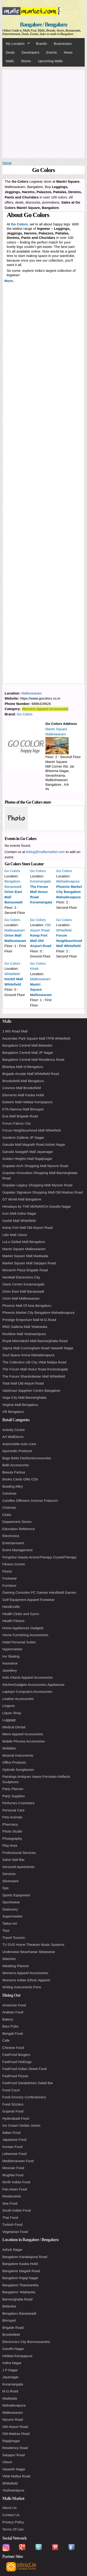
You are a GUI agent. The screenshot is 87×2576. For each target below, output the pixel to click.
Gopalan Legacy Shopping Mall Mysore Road (37, 1185)
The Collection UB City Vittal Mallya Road (34, 1362)
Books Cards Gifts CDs (20, 1479)
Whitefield (63, 930)
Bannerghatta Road (17, 2299)
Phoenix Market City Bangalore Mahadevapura (69, 892)
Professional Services (19, 1853)
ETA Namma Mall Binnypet (23, 1109)
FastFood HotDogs (17, 2062)
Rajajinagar (11, 2441)
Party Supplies (13, 1796)
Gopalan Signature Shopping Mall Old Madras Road (42, 1192)
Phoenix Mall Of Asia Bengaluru (26, 1305)
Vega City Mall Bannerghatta (24, 1397)
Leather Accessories (18, 1699)
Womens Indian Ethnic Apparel (26, 1980)
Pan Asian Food (14, 2189)
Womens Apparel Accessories (45, 709)
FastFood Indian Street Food (24, 2069)
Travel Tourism (13, 1938)
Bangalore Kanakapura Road (24, 2257)
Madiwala (9, 2398)
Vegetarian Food (15, 2232)
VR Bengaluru (13, 1412)
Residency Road (15, 2448)
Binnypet (9, 2320)
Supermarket (12, 1916)
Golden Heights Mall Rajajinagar (27, 1159)
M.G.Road (10, 2391)
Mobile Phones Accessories (23, 1741)
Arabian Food (12, 2012)
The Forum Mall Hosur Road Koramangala (35, 1369)
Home (7, 163)
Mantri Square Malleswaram (41, 989)
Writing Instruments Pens (21, 1987)
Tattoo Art (9, 1923)
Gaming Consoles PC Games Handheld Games (39, 1592)
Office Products (14, 1762)
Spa (5, 1888)
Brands (41, 43)
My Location (16, 44)
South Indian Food (16, 2210)
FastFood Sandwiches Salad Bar (27, 2083)
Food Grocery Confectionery (24, 2097)
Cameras (9, 1493)
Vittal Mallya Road (16, 2476)
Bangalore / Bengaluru (43, 24)
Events (51, 52)
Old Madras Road (16, 2434)
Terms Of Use (13, 2529)
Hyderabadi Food (15, 2118)
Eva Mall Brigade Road (20, 1116)
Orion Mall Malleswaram (21, 1298)
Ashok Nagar (12, 2250)
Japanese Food (14, 2139)
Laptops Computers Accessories (27, 1692)
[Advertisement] (43, 113)
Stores (26, 61)
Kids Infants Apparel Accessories (27, 1677)
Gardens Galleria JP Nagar (23, 1137)
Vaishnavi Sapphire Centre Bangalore (31, 1390)
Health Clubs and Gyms (20, 1614)
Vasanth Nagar (13, 2469)
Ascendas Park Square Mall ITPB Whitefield (36, 1038)
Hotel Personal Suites (19, 1642)
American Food (14, 2005)
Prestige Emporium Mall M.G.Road (29, 1320)
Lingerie (8, 1706)
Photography (12, 1838)
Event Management (17, 1550)
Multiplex (9, 1748)
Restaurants (11, 2196)
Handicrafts (11, 1607)
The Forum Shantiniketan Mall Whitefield (33, 1376)
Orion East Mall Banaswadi (23, 1291)
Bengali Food (12, 2033)
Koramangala (40, 881)
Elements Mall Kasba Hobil (23, 1095)
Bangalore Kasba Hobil (20, 2264)
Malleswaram (31, 693)
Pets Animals (12, 1817)
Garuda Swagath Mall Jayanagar (27, 1152)
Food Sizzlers (12, 2104)
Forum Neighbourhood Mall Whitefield (69, 940)
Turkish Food (12, 2224)
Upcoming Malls (50, 61)
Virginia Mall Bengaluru (20, 1405)
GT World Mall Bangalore (21, 1199)
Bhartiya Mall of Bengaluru (22, 1067)
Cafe (6, 2040)
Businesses (63, 43)
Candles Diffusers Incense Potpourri (30, 1500)
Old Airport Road (15, 2427)
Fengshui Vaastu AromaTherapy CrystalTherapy (39, 1557)
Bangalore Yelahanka (18, 2292)
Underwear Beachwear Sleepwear (28, 1952)
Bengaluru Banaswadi (19, 2313)
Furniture (9, 1585)
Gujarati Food (12, 2111)
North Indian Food (16, 2182)
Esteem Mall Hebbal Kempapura (27, 1102)
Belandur (9, 2306)
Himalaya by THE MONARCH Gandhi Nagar (36, 1206)
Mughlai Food (12, 2175)
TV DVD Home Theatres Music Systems (33, 1945)
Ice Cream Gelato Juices (21, 2125)
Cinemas (9, 1507)
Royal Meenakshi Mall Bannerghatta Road (35, 1341)
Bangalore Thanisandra (20, 2285)
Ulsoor (7, 2462)
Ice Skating (10, 1656)
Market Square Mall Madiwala (25, 1256)
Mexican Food (13, 2168)
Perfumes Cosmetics (18, 1803)
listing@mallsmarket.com (45, 852)
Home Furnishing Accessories (25, 1635)
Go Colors (25, 714)
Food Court (11, 2090)
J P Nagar (10, 2370)
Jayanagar (10, 2377)
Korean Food (12, 2147)
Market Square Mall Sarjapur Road (29, 1263)
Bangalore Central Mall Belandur (27, 1045)
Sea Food (9, 2203)
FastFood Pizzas (15, 2076)
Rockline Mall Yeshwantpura (24, 1334)
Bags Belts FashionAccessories (26, 1458)
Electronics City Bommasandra (26, 2342)
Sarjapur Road (13, 2455)
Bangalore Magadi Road (21, 2271)
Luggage (9, 1720)
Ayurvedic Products (17, 1451)
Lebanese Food (14, 2154)
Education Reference (18, 1529)
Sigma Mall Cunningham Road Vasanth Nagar (38, 1348)
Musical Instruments (17, 1755)
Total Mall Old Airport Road (23, 1383)
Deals (10, 52)
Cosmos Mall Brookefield (21, 1088)
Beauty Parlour (13, 1472)
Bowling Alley (12, 1486)
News (68, 52)
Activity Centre (13, 1430)
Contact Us (10, 2515)
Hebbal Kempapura (17, 2356)
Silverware (10, 1881)
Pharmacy (10, 1824)
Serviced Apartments (18, 1867)
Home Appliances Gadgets (23, 1628)
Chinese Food (13, 2048)
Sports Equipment (16, 1895)
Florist (7, 1571)
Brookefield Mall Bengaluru (23, 1081)
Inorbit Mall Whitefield (18, 1221)
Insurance (10, 1663)
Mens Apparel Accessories (22, 1734)
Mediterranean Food (18, 2161)
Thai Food (10, 2217)
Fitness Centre (13, 1564)
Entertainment (13, 1543)
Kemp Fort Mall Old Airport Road (40, 940)
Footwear (9, 1578)
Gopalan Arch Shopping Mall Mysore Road (35, 1166)
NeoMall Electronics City (21, 1277)
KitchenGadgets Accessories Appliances (33, 1685)
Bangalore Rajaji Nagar (20, 2278)
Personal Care (13, 1810)
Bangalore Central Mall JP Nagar (27, 1052)
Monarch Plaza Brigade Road (25, 1270)
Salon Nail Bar (13, 1860)
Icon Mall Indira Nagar (19, 1213)
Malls (10, 61)
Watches (9, 1959)
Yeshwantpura (13, 2490)
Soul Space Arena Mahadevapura (28, 1355)
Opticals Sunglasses (18, 1769)
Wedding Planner (15, 1966)
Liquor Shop (11, 1713)
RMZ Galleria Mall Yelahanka (24, 1327)
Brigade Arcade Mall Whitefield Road (30, 1074)
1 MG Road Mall (14, 1031)
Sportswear (11, 1902)
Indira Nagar (12, 2363)
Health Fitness (13, 1621)
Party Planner (12, 1789)
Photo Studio (12, 1831)
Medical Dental (13, 1727)
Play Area (9, 1845)
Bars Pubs (10, 2026)
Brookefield (11, 2334)
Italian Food (11, 2133)
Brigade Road (13, 2327)
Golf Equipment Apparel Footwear (28, 1600)
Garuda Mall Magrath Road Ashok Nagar (33, 1144)
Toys (6, 1930)
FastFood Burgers (16, 2055)
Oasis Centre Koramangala (23, 1284)
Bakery (7, 2019)
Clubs (6, 1515)
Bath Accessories (15, 1465)
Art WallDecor (13, 1437)
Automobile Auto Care (19, 1444)
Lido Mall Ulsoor (14, 1235)
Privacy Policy (13, 2522)
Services (9, 1874)
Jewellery (9, 1670)
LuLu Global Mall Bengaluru (23, 1242)
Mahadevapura (67, 881)
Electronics (10, 1536)
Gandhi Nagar (13, 2349)
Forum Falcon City (16, 1123)
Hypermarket (12, 1649)
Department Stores (17, 1522)
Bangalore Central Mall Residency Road (33, 1059)
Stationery (10, 1909)
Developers (30, 52)
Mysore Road (12, 2419)
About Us (9, 2508)
